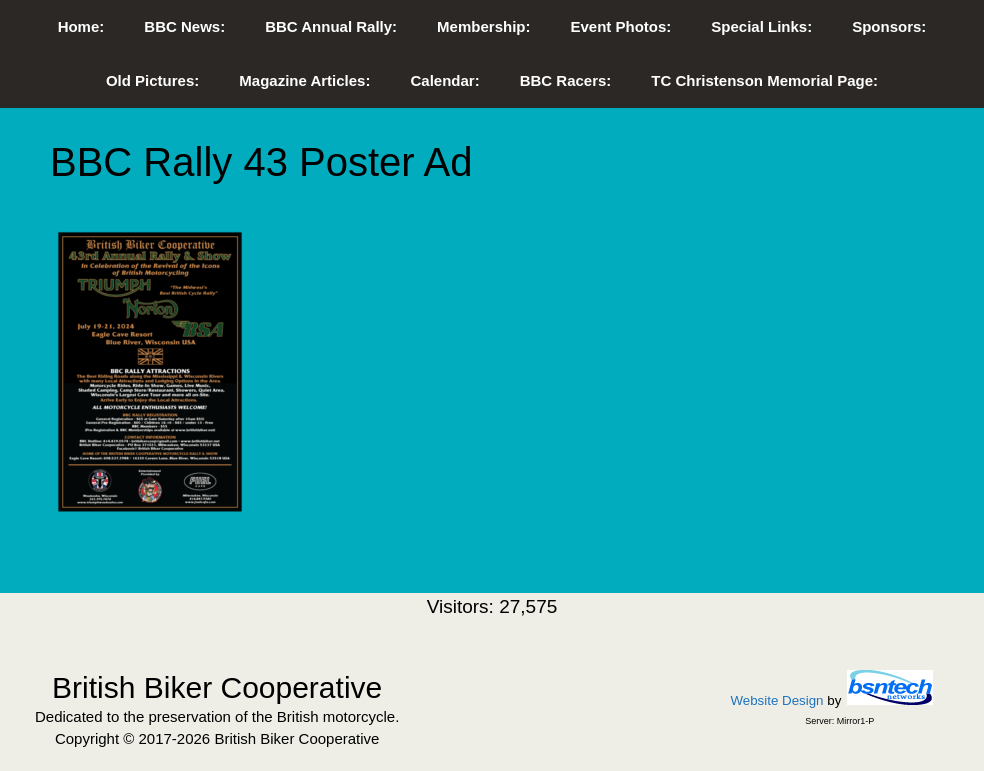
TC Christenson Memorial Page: (764, 80)
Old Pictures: (152, 80)
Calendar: (444, 80)
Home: (81, 26)
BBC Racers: (566, 80)
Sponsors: (889, 26)
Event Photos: (620, 26)
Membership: (483, 26)
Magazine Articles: (304, 80)
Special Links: (761, 26)
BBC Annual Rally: (331, 26)
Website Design (776, 700)
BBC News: (184, 26)
